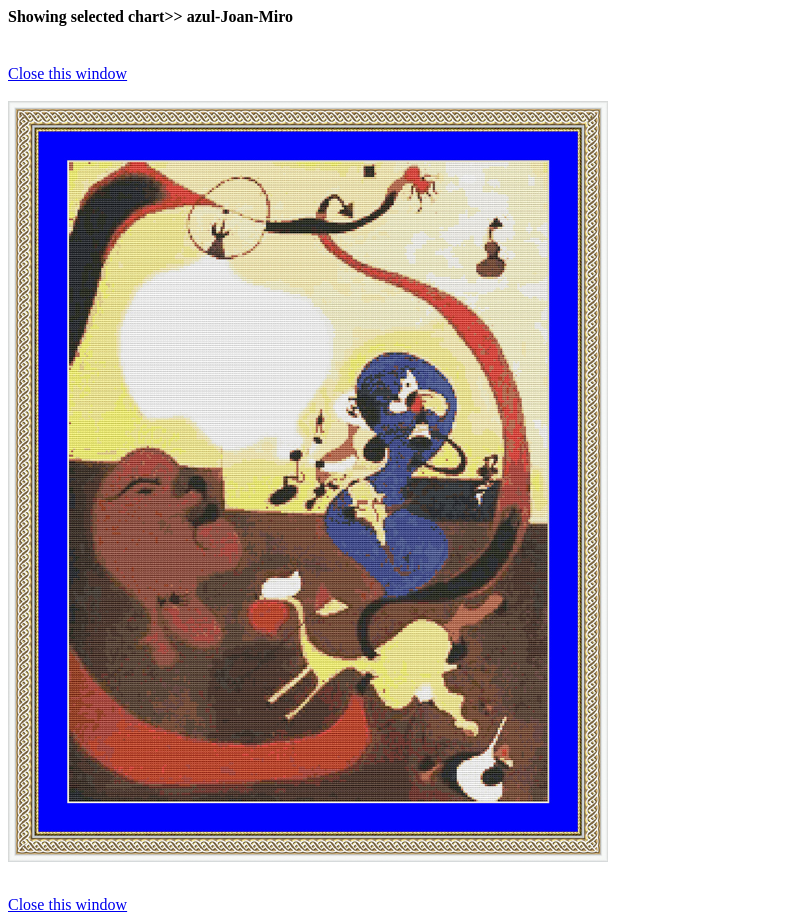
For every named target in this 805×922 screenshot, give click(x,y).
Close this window (67, 73)
